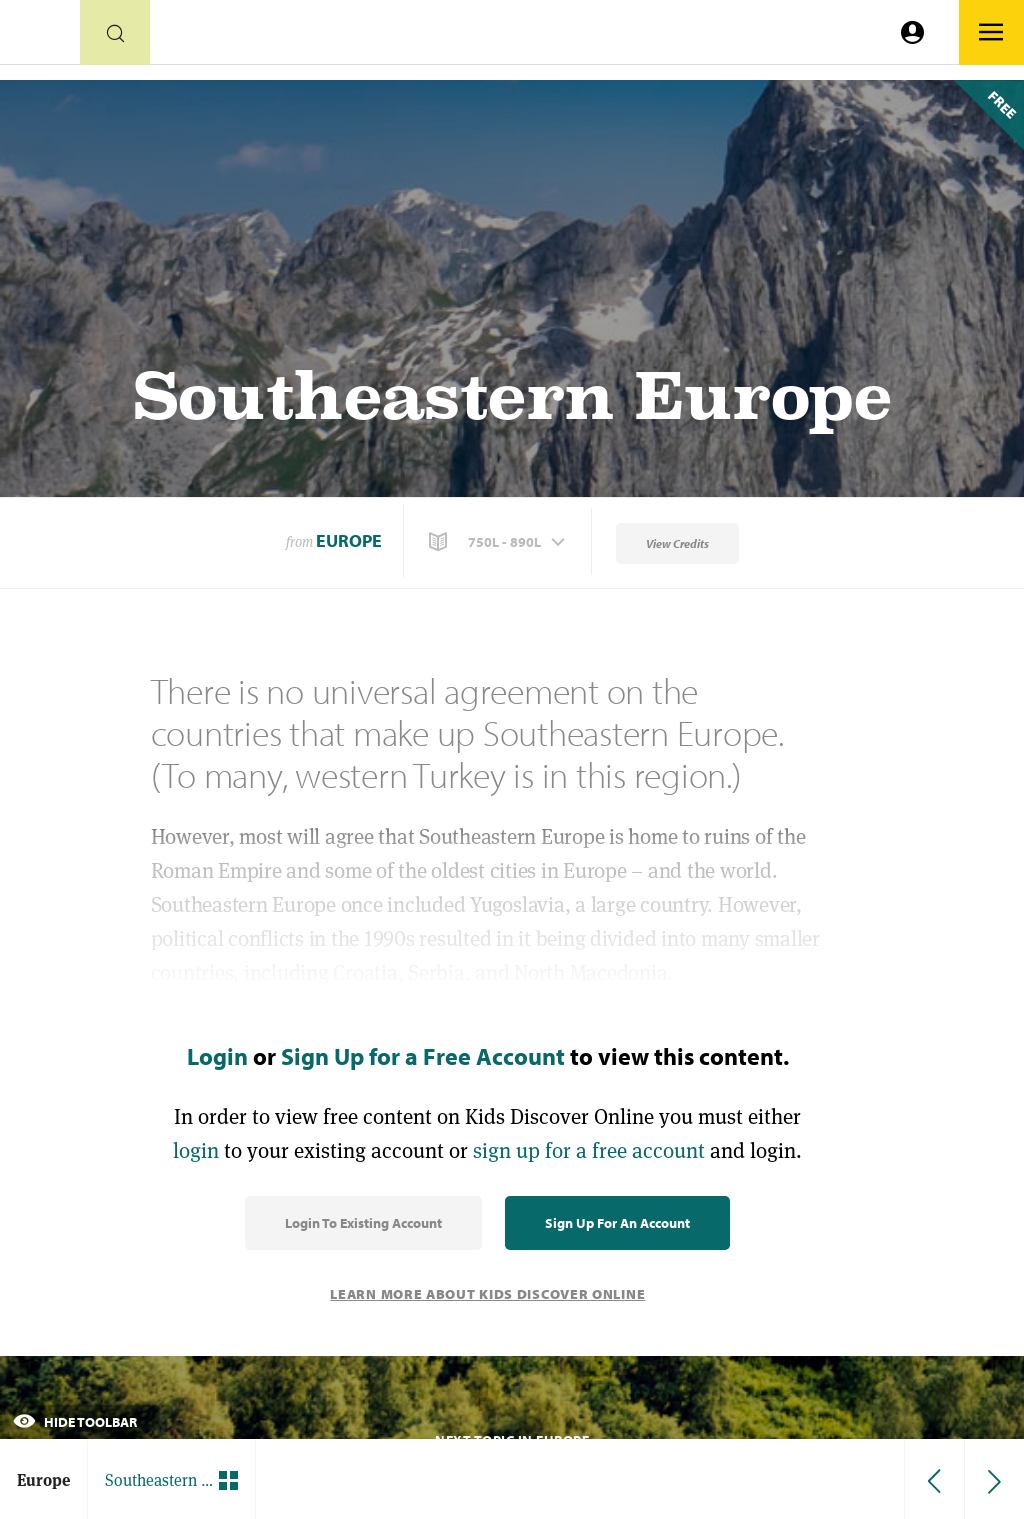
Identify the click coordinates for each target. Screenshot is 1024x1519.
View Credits (677, 543)
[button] (499, 542)
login (196, 1150)
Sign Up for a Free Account (423, 1056)
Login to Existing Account (363, 1223)
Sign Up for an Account (617, 1223)
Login (217, 1056)
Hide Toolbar (75, 1422)
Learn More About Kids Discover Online (487, 1294)
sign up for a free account (589, 1150)
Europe (349, 540)
